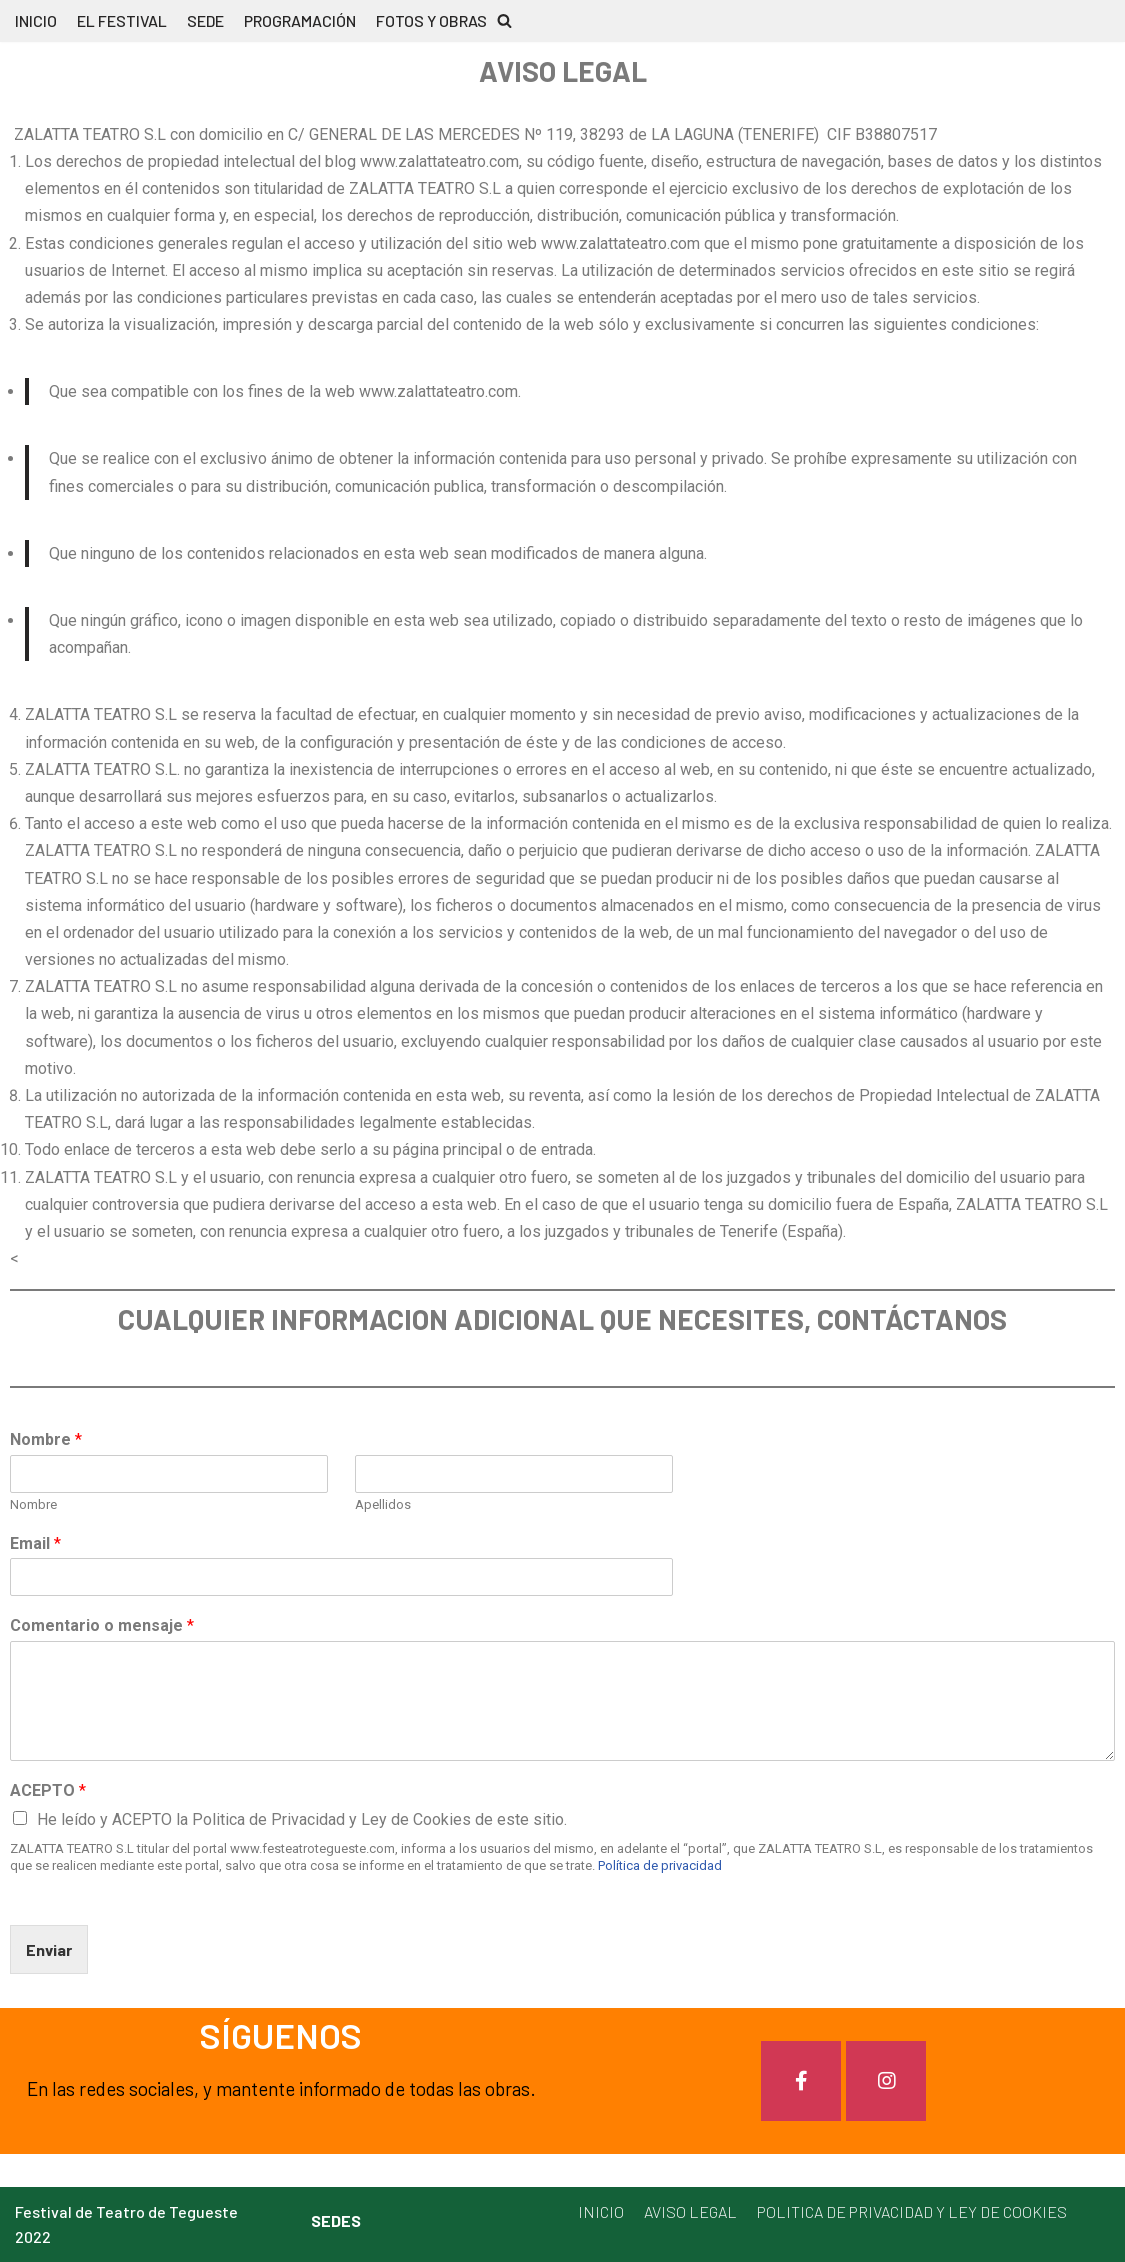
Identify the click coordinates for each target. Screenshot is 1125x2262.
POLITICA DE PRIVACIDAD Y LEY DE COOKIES (912, 2211)
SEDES (336, 2220)
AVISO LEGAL (690, 2211)
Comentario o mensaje (102, 1625)
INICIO (36, 20)
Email (35, 1543)
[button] (504, 20)
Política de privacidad (660, 1865)
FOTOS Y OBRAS (431, 20)
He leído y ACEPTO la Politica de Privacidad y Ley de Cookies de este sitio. (302, 1819)
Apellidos (383, 1504)
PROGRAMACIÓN (300, 20)
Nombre (46, 1439)
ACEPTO (48, 1790)
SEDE (205, 20)
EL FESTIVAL (122, 20)
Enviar (49, 1949)
